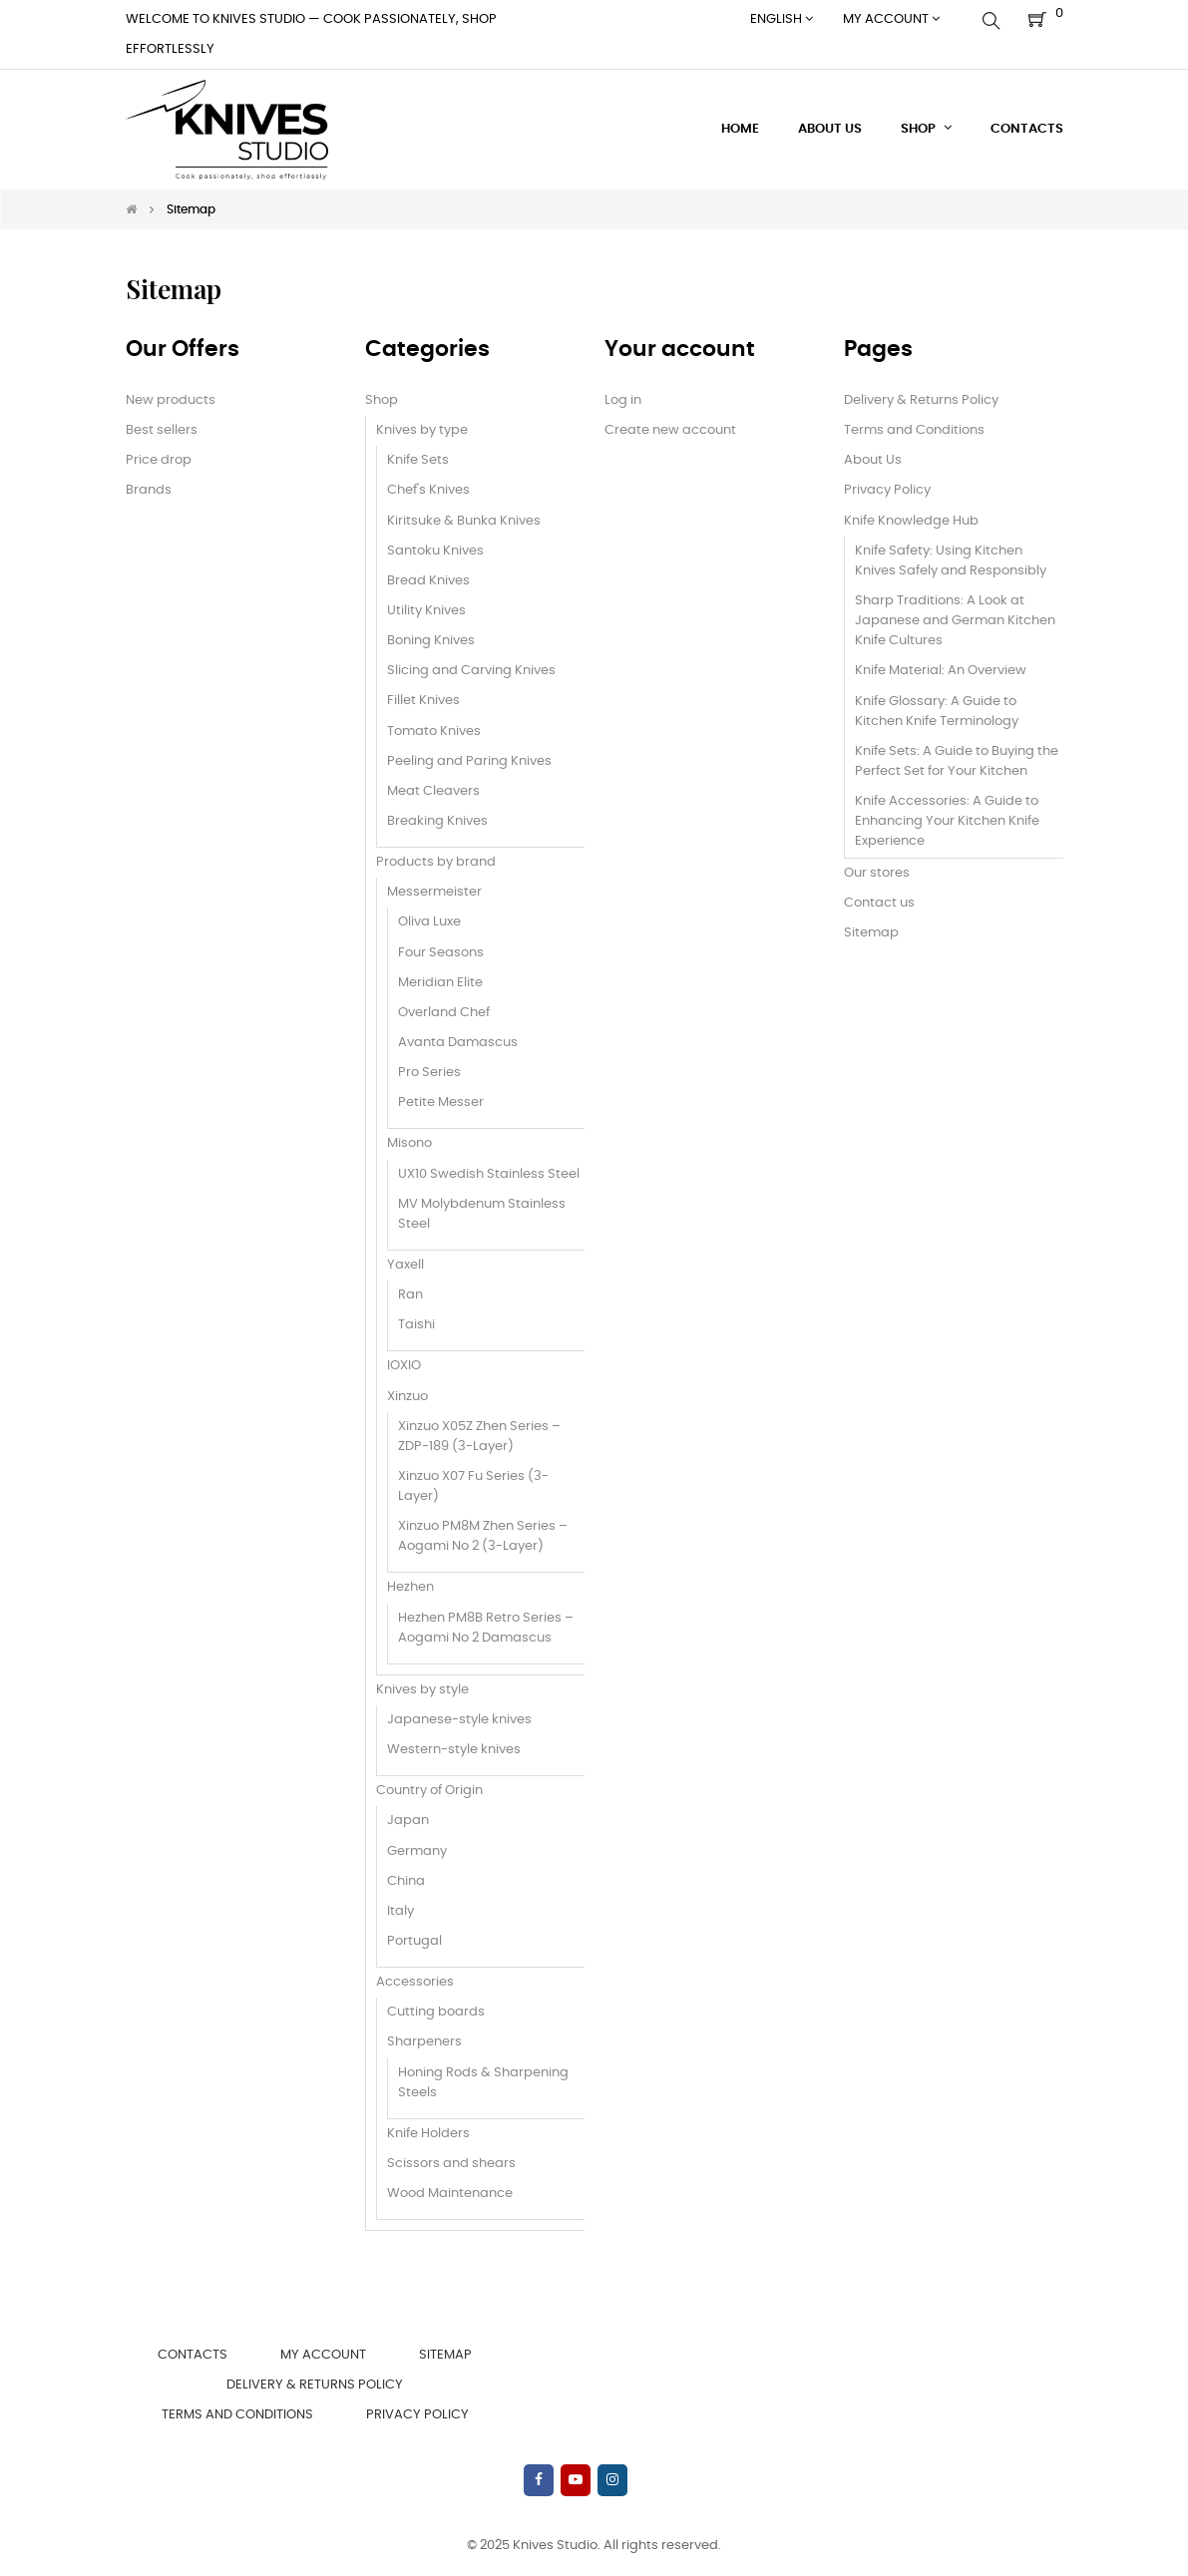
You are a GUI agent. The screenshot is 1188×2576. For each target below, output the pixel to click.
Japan (408, 1820)
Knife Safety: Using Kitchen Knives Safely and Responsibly (950, 561)
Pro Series (429, 1072)
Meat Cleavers (433, 791)
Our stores (877, 873)
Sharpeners (424, 2041)
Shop (381, 400)
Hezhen (410, 1587)
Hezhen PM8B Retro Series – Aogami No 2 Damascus (486, 1628)
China (406, 1881)
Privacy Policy (887, 490)
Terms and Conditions (914, 430)
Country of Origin (429, 1790)
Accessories (415, 1982)
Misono (409, 1143)
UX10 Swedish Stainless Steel (489, 1174)
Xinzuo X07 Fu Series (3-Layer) (473, 1486)
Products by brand (436, 862)
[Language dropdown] (781, 20)
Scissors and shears (451, 2163)
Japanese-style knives (459, 1719)
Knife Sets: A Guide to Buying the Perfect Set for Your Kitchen (956, 761)
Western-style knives (454, 1749)
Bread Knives (428, 580)
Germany (417, 1851)
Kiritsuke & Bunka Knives (464, 521)
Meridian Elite (440, 982)
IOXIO (404, 1365)
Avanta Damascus (458, 1042)
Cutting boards (436, 2012)
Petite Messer (441, 1102)
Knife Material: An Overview (940, 670)
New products (170, 400)
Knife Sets (418, 460)
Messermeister (434, 892)
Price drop (159, 460)
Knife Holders (428, 2133)
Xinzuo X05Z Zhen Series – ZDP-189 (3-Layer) (479, 1436)
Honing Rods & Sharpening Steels (483, 2082)
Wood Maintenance (450, 2193)
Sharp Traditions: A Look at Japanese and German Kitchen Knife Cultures (955, 620)
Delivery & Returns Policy (921, 400)
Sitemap (871, 932)
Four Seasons (441, 952)
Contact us (879, 903)
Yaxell (405, 1265)
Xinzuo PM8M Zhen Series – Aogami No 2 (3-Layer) (483, 1536)
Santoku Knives (435, 551)
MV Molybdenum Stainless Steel (482, 1214)
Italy (400, 1911)
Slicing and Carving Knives (471, 670)
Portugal (414, 1941)
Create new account (670, 430)
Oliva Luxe (429, 922)
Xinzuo (407, 1396)
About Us (873, 460)
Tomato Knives (434, 731)
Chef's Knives (428, 490)
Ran (410, 1294)
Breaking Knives (437, 821)
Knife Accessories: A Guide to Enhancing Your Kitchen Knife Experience (947, 821)
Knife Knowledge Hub (911, 521)
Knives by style (422, 1689)
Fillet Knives (423, 700)
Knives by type (422, 430)
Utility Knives (426, 610)
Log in (622, 400)
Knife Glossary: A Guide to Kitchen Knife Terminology (936, 711)
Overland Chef (444, 1012)
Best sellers (162, 430)
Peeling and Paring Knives (469, 761)
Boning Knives (431, 640)
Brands (149, 490)
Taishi (416, 1324)
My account (323, 2355)
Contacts (192, 2355)
